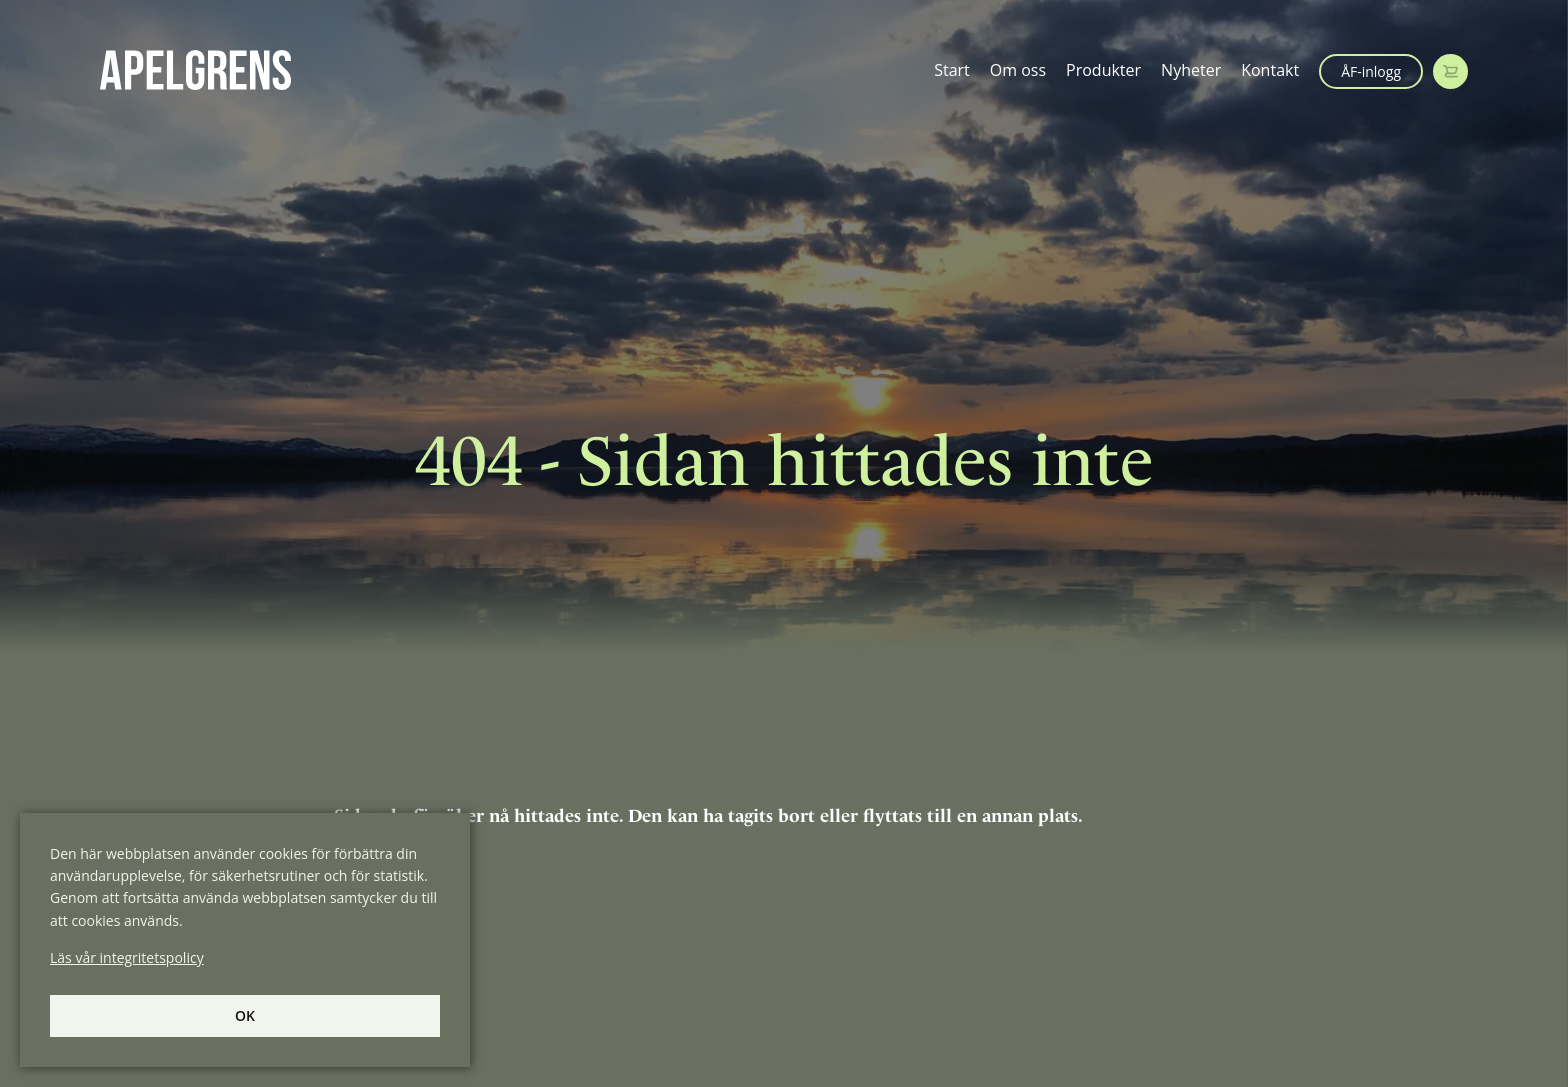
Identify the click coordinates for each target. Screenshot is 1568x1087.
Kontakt (1270, 70)
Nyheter (1191, 70)
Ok (245, 1015)
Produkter (1103, 70)
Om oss (1018, 70)
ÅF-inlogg (1371, 71)
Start (952, 70)
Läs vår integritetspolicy (127, 957)
